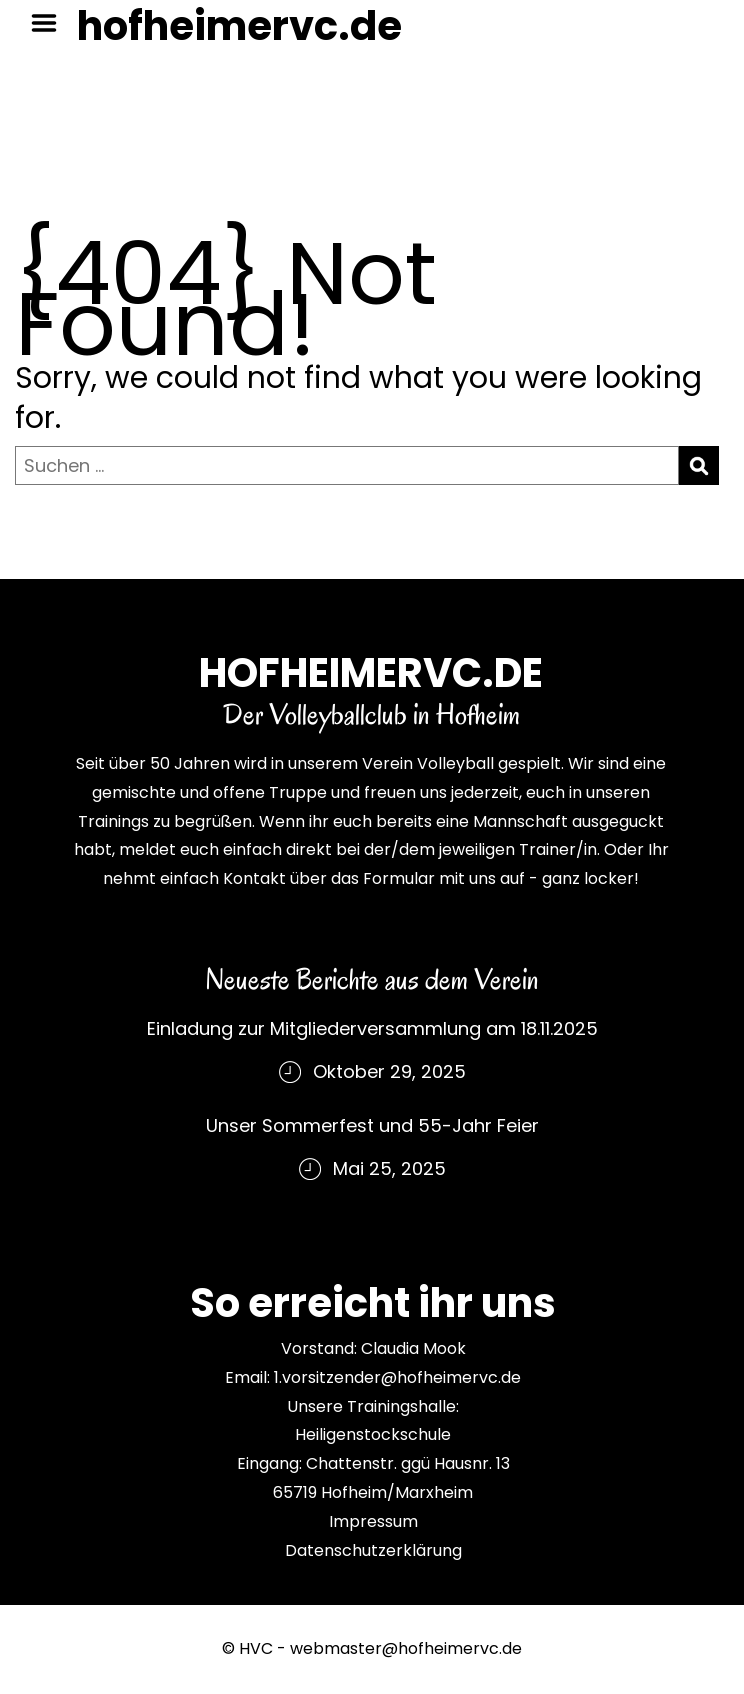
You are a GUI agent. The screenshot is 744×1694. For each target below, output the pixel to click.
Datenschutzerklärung (373, 1550)
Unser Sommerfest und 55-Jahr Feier (372, 1125)
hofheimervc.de (239, 26)
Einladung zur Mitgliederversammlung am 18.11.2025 (372, 1028)
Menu (51, 23)
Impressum (373, 1521)
